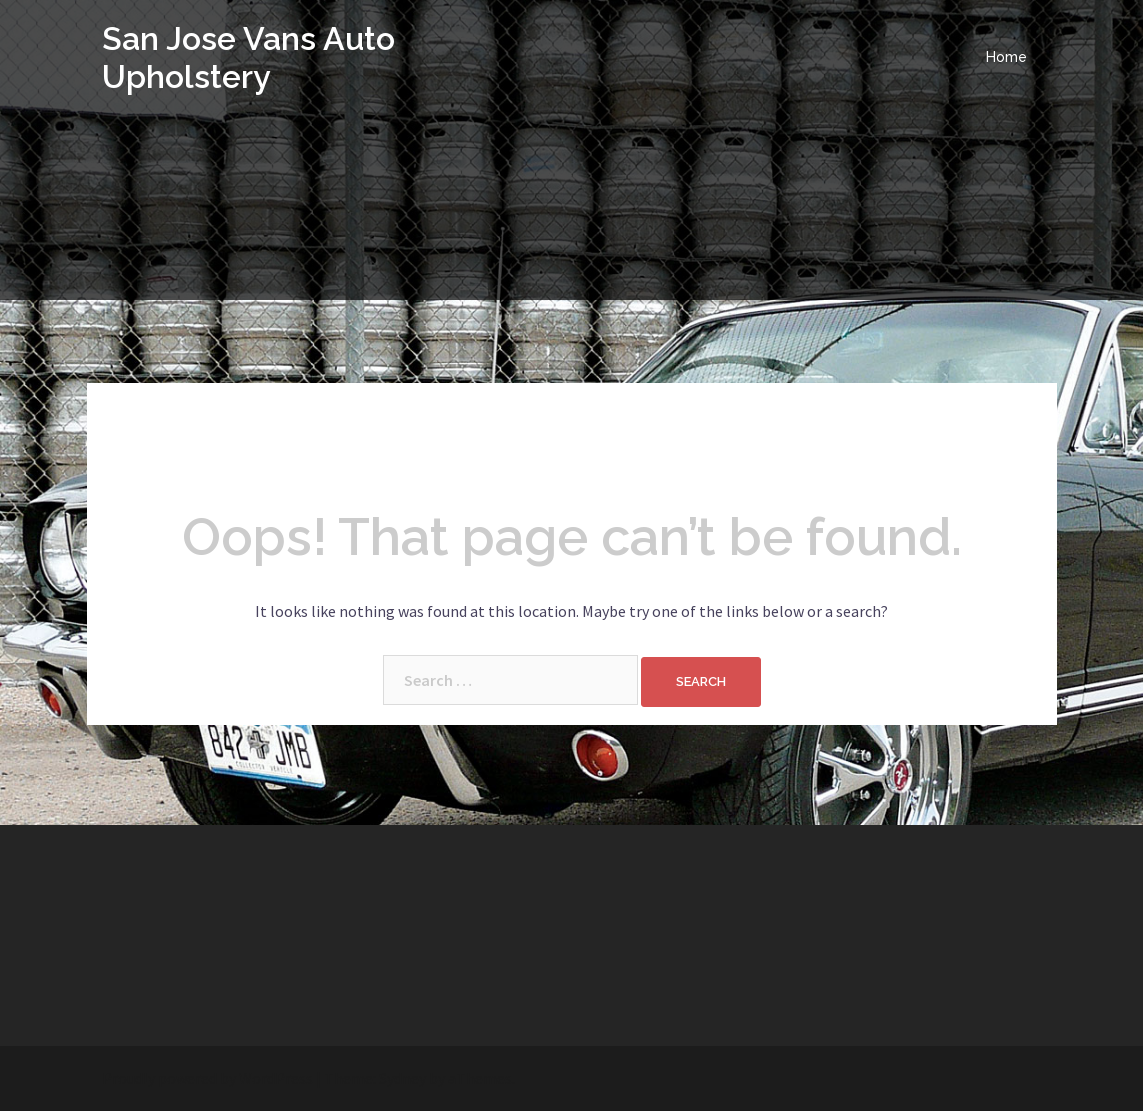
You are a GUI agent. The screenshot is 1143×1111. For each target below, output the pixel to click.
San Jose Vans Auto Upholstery (248, 57)
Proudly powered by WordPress (207, 1078)
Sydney (402, 1078)
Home (1006, 57)
